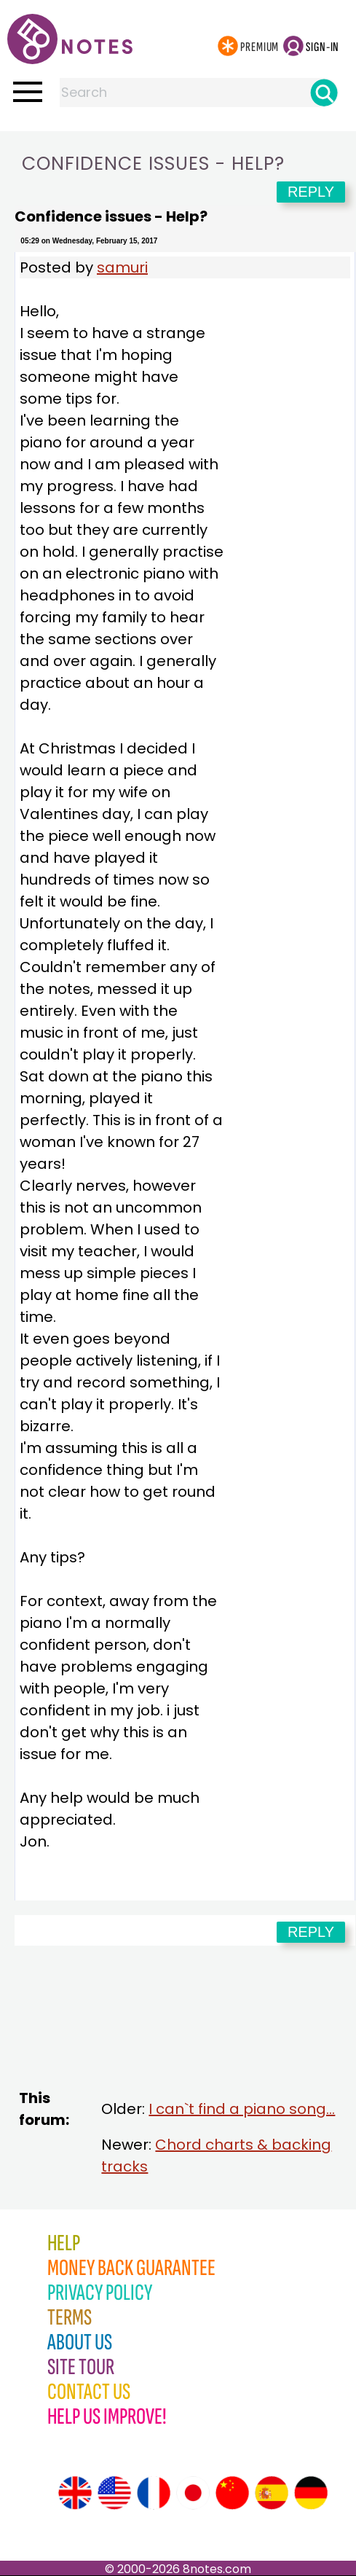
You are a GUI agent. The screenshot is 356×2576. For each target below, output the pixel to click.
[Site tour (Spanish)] (271, 2493)
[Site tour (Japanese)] (193, 2493)
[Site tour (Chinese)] (232, 2493)
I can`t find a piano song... (242, 2109)
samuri (122, 267)
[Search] (324, 92)
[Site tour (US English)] (114, 2493)
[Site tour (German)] (311, 2493)
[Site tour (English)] (75, 2493)
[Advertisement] (185, 2033)
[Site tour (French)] (153, 2493)
